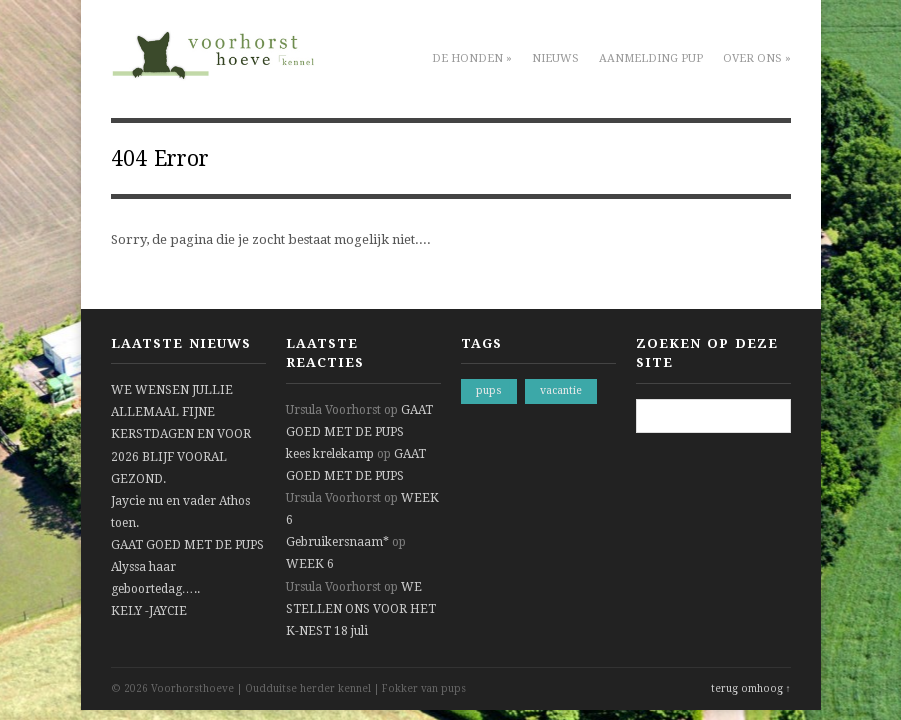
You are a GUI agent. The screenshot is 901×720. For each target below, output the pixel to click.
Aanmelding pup (651, 58)
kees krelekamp (330, 454)
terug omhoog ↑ (751, 688)
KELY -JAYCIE (149, 611)
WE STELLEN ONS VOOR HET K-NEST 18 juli (361, 609)
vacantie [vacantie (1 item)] (561, 390)
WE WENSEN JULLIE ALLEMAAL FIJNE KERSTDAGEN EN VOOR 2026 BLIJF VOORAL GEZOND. (181, 434)
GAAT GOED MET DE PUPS (187, 545)
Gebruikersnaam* (337, 542)
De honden (472, 58)
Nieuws (555, 58)
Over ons (757, 58)
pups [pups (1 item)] (489, 390)
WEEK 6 (310, 564)
